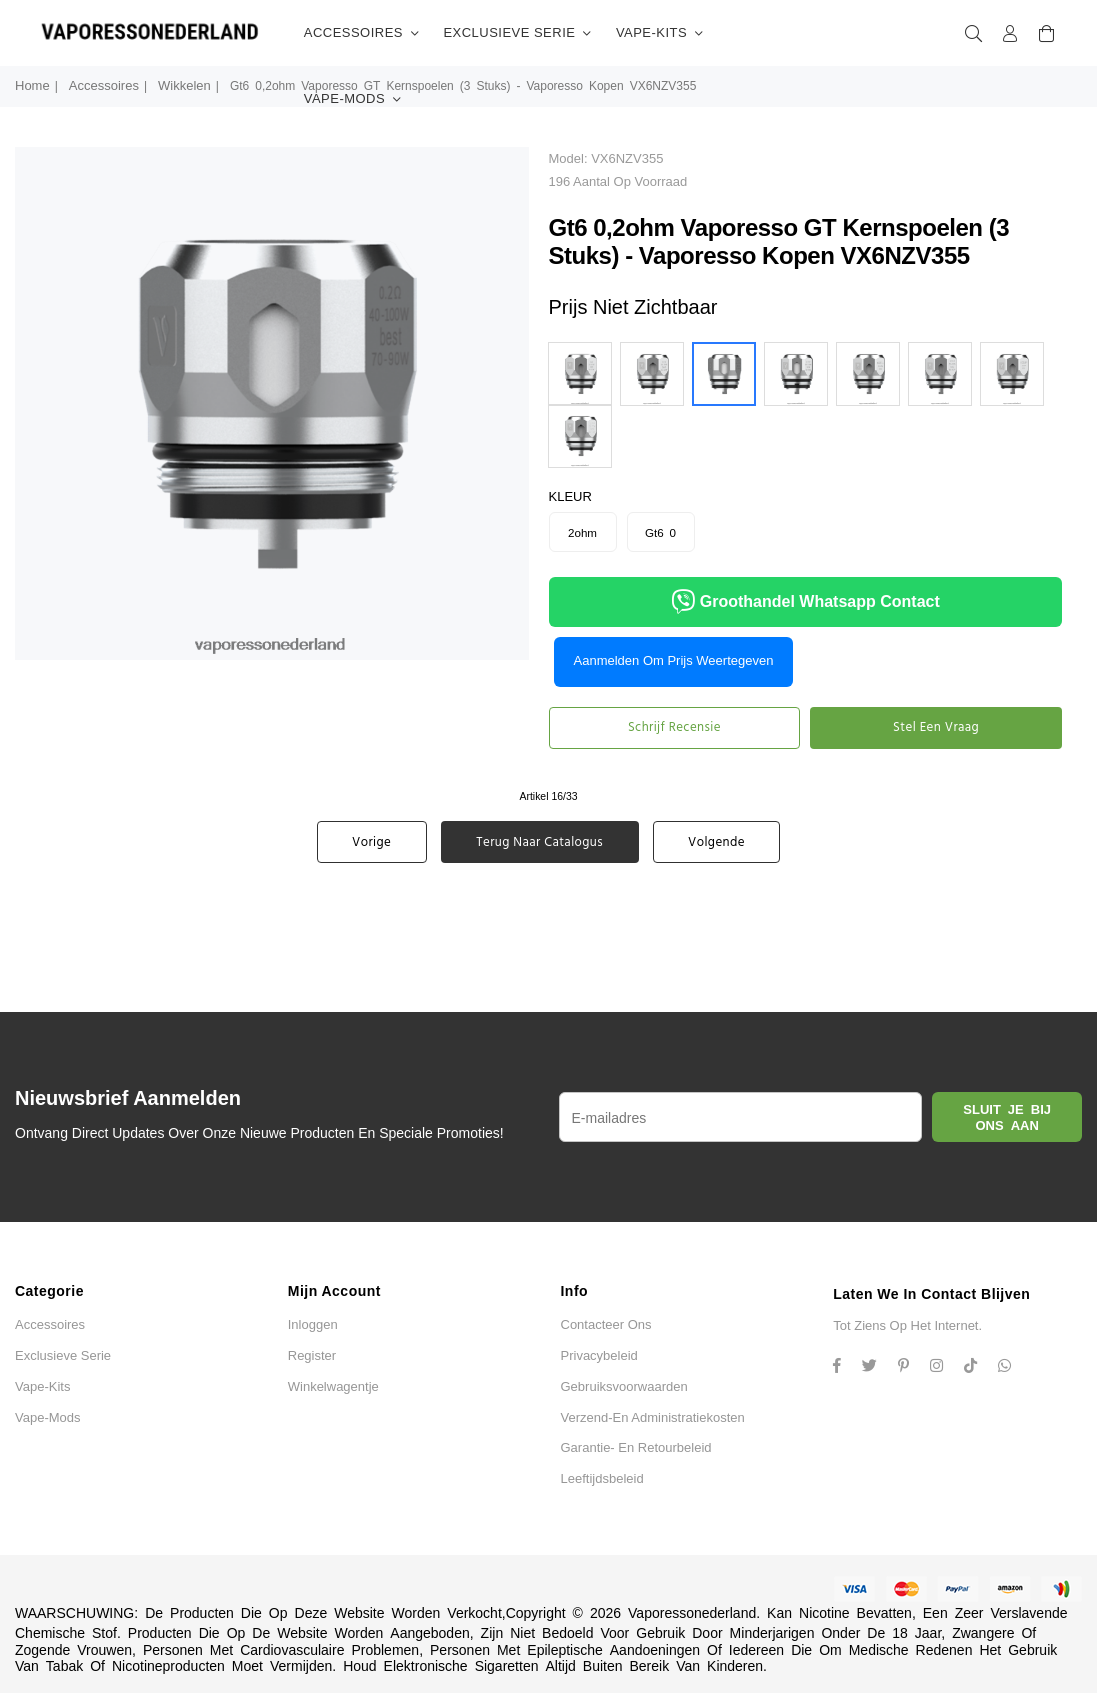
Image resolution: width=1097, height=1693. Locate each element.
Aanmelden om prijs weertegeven (674, 660)
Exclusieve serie (517, 33)
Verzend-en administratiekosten (653, 1417)
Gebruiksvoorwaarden (624, 1386)
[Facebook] (844, 1367)
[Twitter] (877, 1367)
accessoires (362, 33)
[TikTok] (978, 1367)
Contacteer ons (606, 1324)
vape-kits (660, 33)
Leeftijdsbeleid (602, 1478)
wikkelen (184, 85)
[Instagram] (911, 1367)
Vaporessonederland (692, 1613)
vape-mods (353, 99)
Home (32, 85)
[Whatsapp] (1012, 1367)
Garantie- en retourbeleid (636, 1447)
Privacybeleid (599, 1355)
